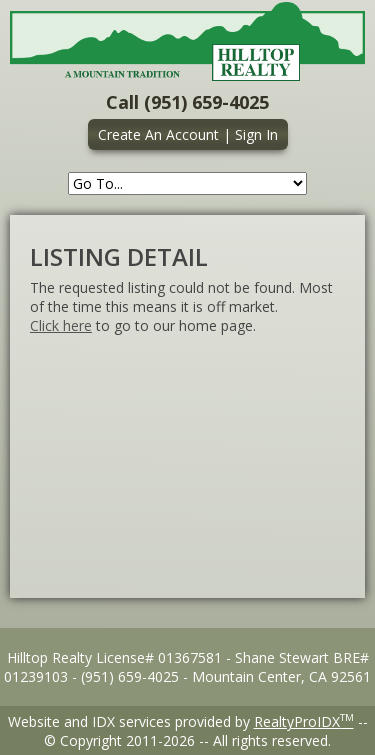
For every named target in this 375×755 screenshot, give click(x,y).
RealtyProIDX (304, 721)
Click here (61, 325)
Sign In (256, 134)
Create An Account (158, 134)
